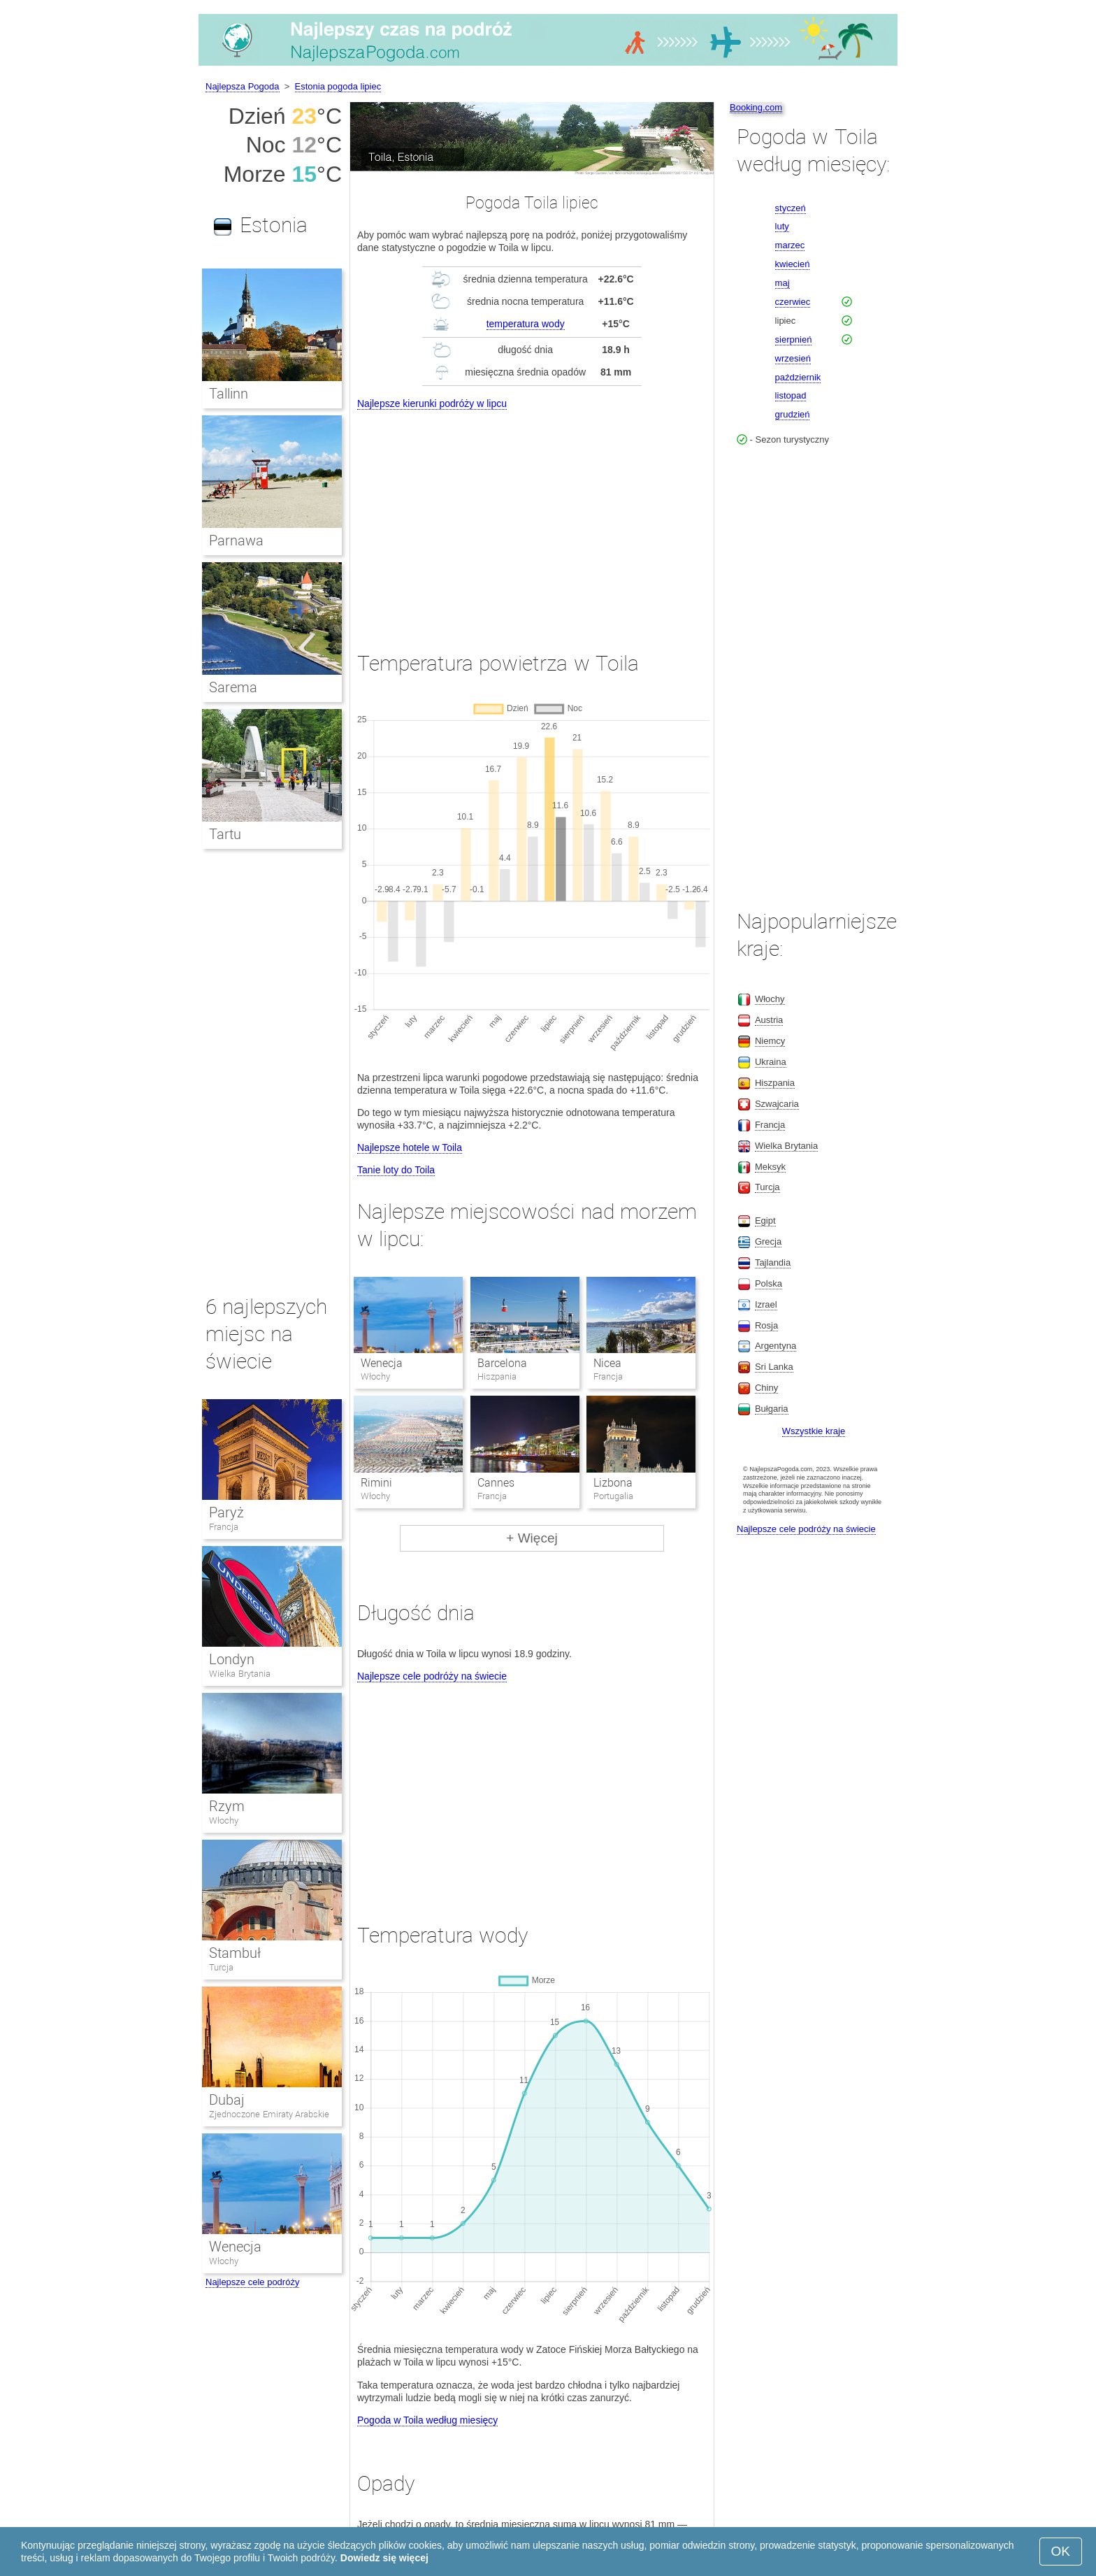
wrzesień (793, 358)
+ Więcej (531, 1538)
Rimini (376, 1482)
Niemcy (770, 1041)
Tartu (225, 834)
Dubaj (227, 2099)
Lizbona (613, 1482)
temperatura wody (525, 323)
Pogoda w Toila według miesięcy (427, 2420)
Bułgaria (771, 1408)
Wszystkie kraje (813, 1431)
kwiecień (792, 264)
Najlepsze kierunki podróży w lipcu (432, 403)
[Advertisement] (532, 517)
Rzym (227, 1806)
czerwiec (793, 301)
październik (798, 377)
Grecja (768, 1241)
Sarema (233, 687)
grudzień (792, 414)
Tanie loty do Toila (396, 1169)
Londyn (231, 1659)
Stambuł (235, 1953)
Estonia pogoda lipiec (338, 86)
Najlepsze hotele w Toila (409, 1147)
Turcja (221, 1967)
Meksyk (770, 1166)
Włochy (223, 1820)
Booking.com (756, 107)
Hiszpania (775, 1083)
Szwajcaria (777, 1104)
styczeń (790, 208)
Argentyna (775, 1345)
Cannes (495, 1482)
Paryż (226, 1512)
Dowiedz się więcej (384, 2557)
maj (782, 283)
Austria (769, 1020)
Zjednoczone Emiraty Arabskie (269, 2114)
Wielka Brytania (240, 1673)
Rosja (766, 1325)
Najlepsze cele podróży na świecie (432, 1676)
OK (1060, 2551)
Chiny (766, 1387)
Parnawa (236, 540)
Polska (768, 1283)
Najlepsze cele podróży (252, 2282)
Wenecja (382, 1363)
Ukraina (770, 1062)
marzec (790, 245)
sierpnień (793, 339)
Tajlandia (773, 1262)
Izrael (766, 1304)
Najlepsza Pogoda (243, 86)
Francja (223, 1527)
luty (782, 226)
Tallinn (228, 393)
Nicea (607, 1363)
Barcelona (502, 1363)
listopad (791, 395)
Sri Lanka (774, 1366)
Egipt (765, 1220)
